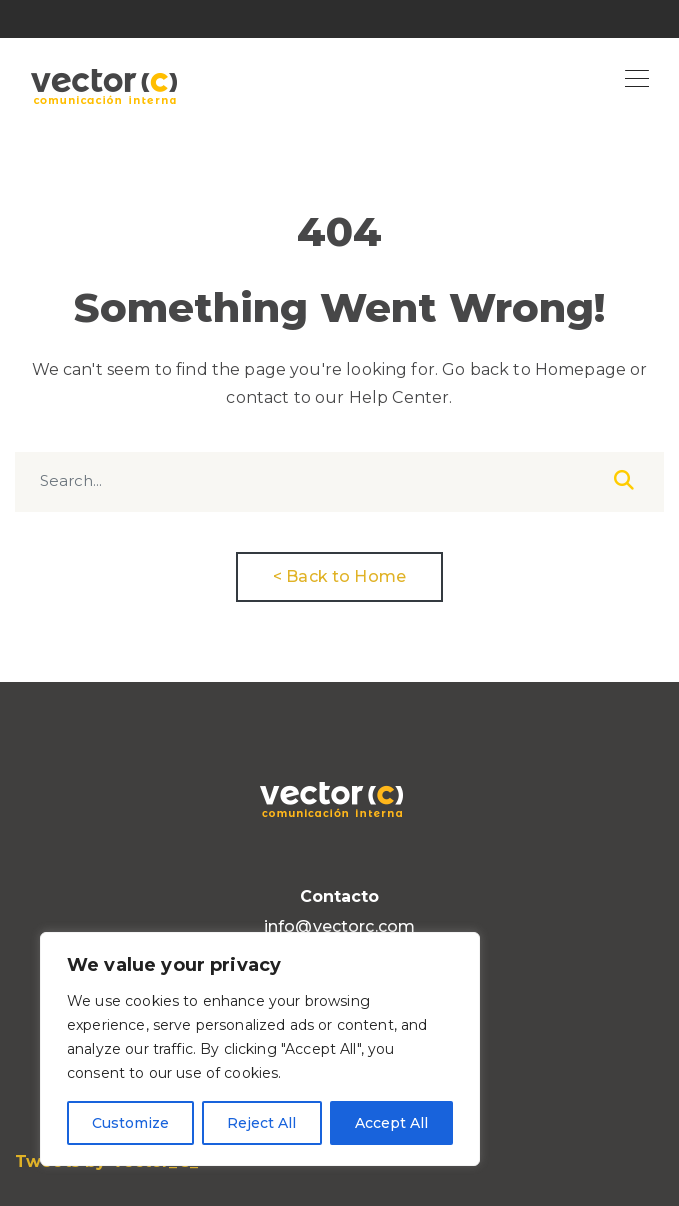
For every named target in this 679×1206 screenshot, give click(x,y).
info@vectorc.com (339, 926)
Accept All (391, 1123)
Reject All (261, 1123)
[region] (260, 1049)
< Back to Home (339, 576)
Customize (130, 1123)
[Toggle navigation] (637, 80)
